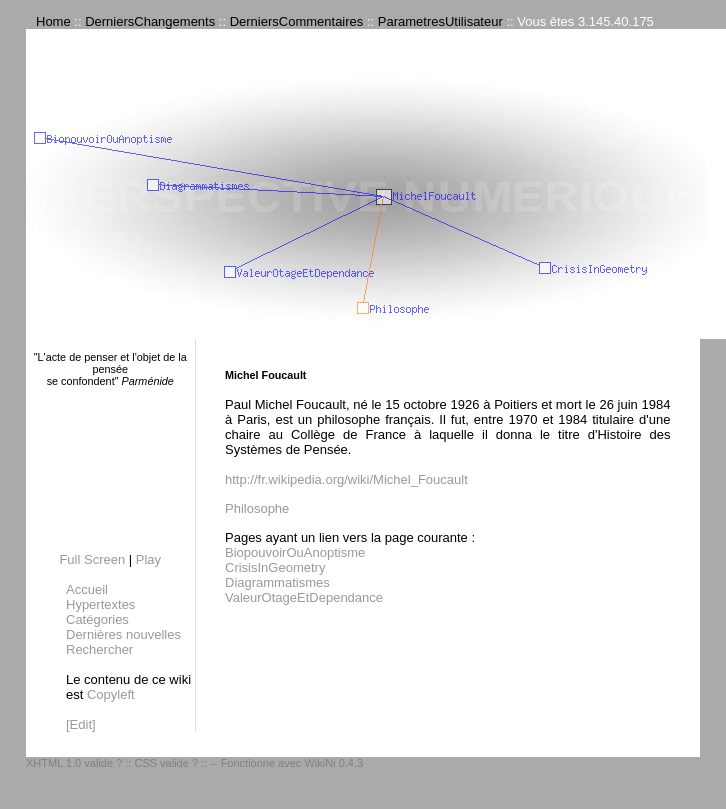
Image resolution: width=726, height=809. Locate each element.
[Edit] (81, 724)
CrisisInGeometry (275, 567)
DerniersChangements (150, 21)
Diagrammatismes (277, 582)
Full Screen (92, 559)
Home (53, 21)
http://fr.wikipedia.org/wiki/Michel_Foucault (346, 479)
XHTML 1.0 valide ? (74, 763)
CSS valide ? (166, 763)
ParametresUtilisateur (440, 21)
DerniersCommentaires (297, 21)
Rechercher (99, 649)
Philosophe (257, 508)
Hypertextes (100, 604)
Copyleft (111, 694)
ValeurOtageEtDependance (304, 597)
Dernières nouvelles (123, 634)
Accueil (87, 589)
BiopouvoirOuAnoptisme (295, 552)
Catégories (97, 619)
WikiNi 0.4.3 (333, 763)
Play (148, 559)
